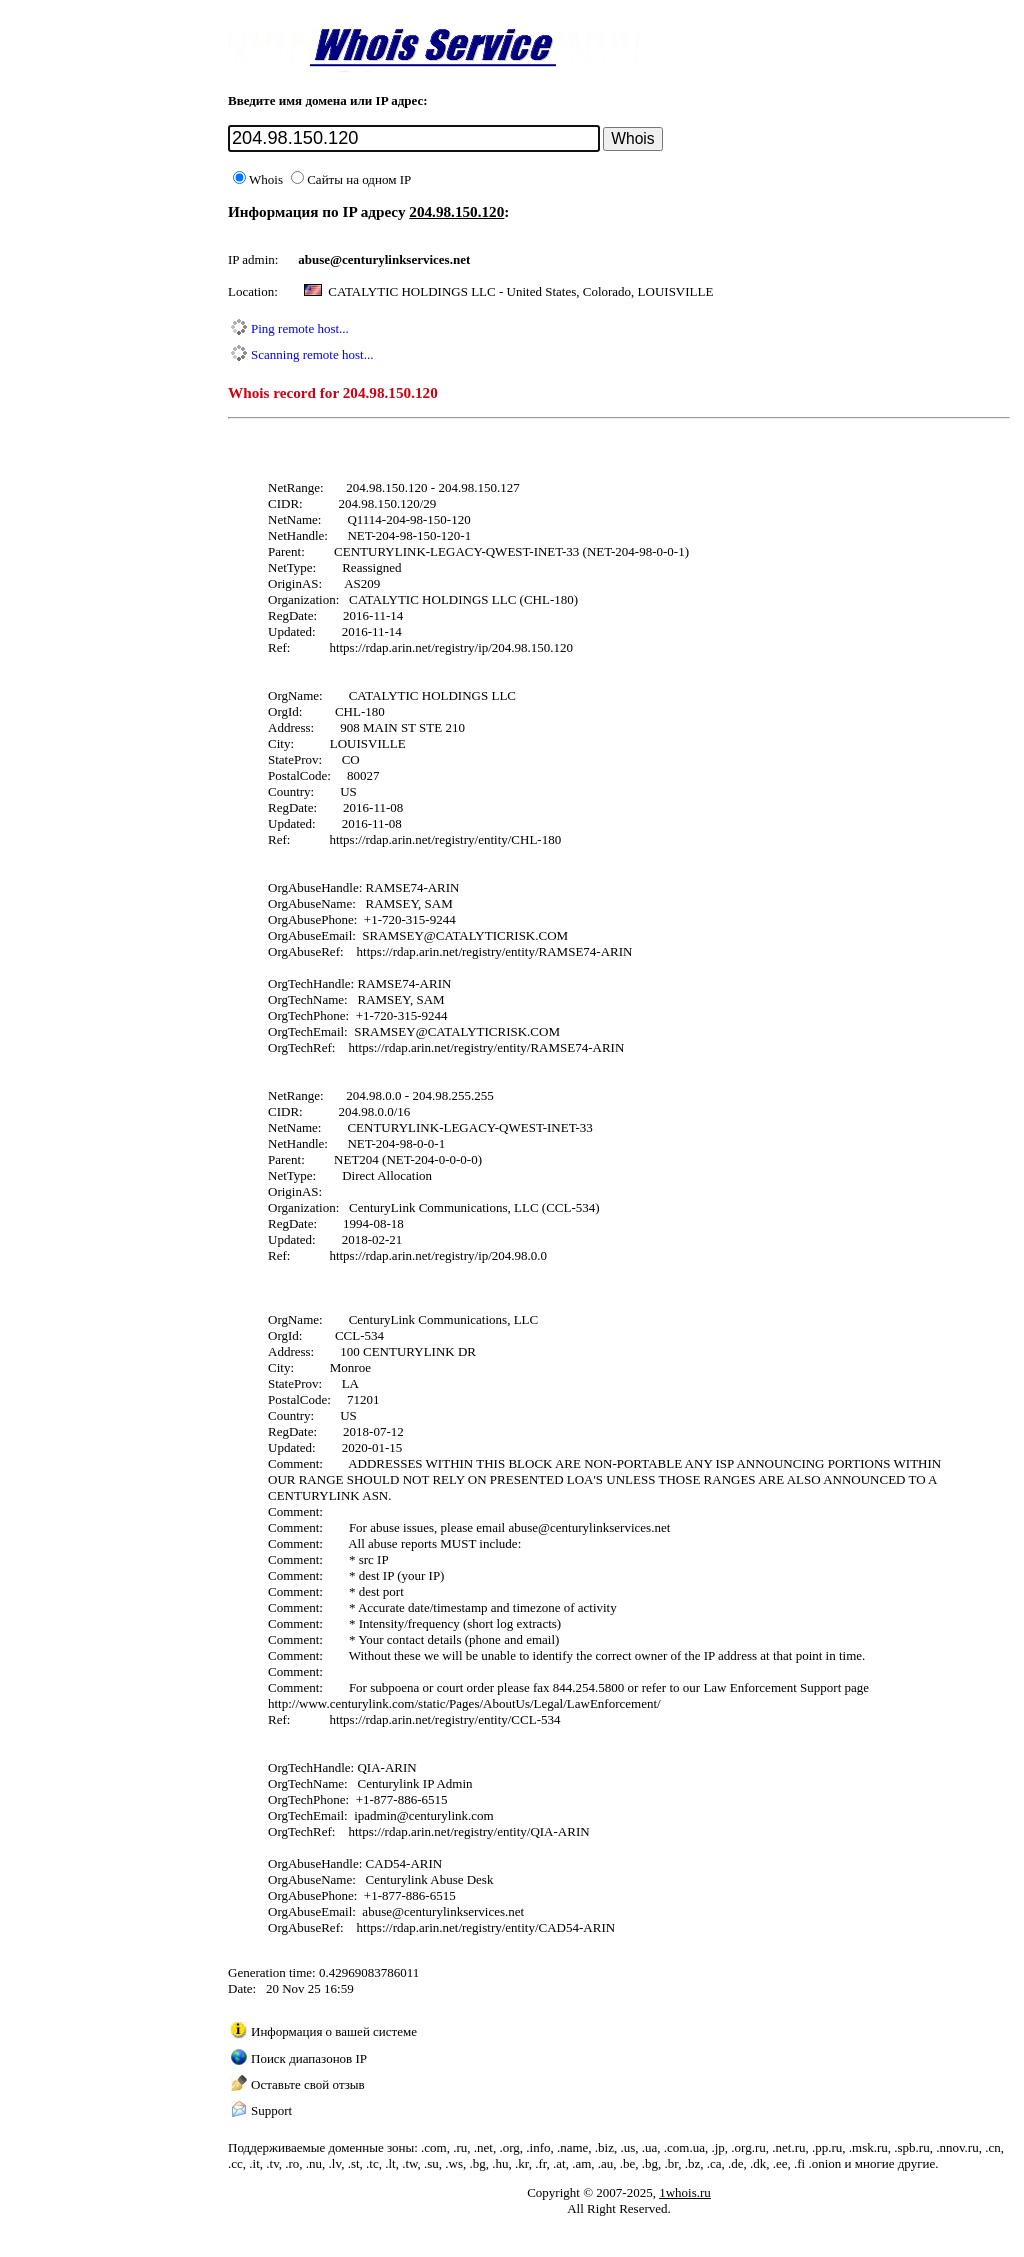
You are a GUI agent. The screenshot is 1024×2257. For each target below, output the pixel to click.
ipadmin (375, 1815)
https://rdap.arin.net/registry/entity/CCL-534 (444, 1719)
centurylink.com (451, 1815)
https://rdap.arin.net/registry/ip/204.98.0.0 (438, 1255)
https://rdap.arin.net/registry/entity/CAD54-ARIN (486, 1927)
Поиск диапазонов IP (309, 2058)
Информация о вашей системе (334, 2031)
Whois (258, 179)
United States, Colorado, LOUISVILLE (610, 291)
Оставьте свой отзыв (308, 2084)
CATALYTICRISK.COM (502, 935)
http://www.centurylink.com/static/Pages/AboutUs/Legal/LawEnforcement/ (464, 1703)
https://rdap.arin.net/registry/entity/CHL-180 (445, 839)
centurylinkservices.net (610, 1527)
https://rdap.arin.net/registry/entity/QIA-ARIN (468, 1831)
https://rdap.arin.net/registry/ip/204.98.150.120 (451, 647)
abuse (314, 259)
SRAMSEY (392, 935)
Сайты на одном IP (351, 179)
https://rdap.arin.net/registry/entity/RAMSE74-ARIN (495, 951)
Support (271, 2110)
